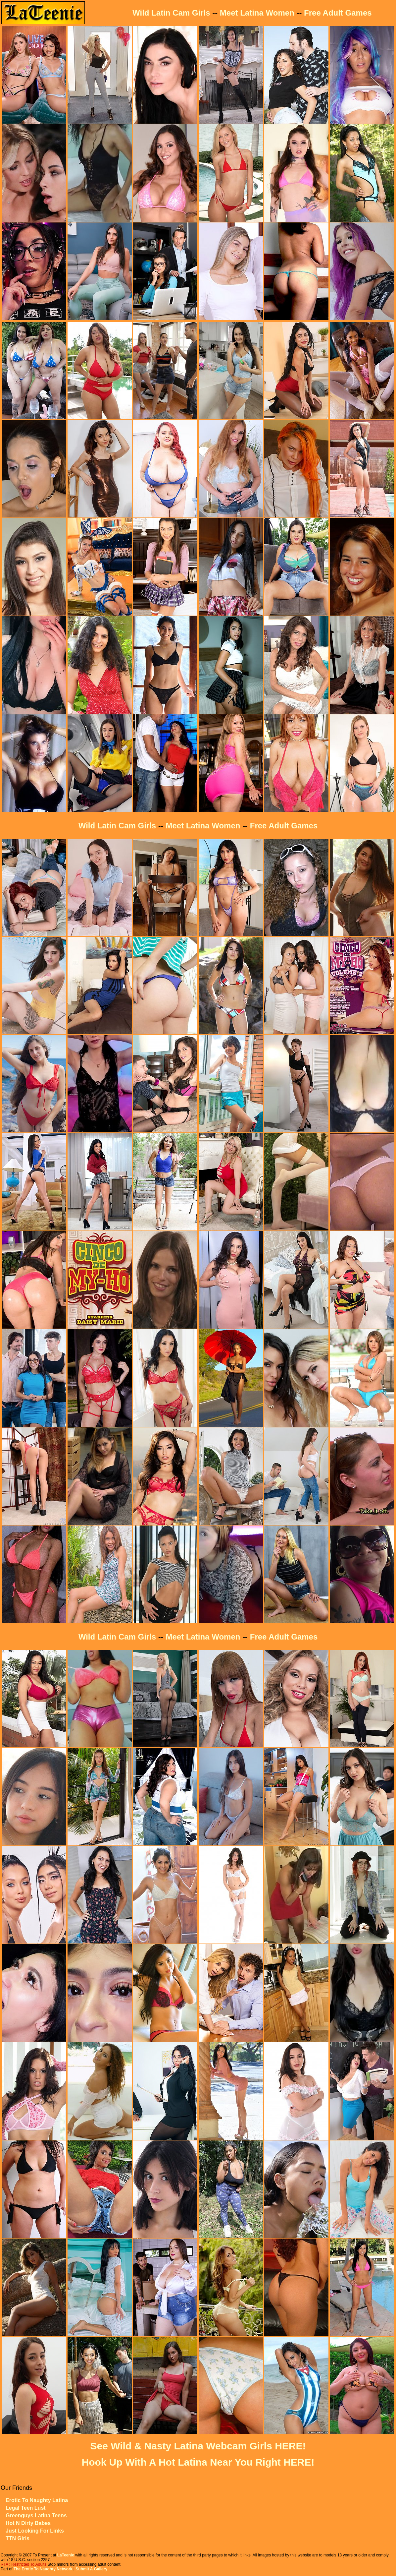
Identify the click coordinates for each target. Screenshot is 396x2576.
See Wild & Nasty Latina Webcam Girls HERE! (198, 2445)
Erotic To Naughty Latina (37, 2500)
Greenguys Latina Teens (36, 2515)
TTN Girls (17, 2538)
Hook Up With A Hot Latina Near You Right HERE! (197, 2462)
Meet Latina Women (257, 12)
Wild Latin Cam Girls (171, 12)
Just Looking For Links (35, 2531)
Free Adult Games (338, 12)
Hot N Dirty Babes (28, 2523)
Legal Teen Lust (26, 2508)
